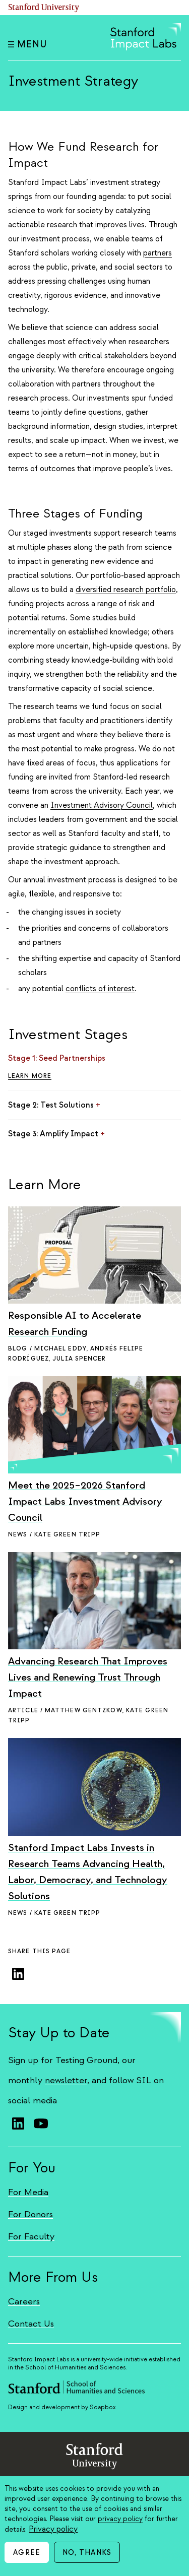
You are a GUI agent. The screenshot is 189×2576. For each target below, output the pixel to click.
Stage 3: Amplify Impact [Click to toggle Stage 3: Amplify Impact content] (56, 1134)
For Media (28, 2192)
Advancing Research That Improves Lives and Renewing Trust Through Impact (87, 1677)
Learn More (29, 1076)
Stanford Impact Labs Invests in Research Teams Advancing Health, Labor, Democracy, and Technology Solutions (87, 1871)
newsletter (66, 2080)
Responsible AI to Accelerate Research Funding (74, 1323)
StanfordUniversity (94, 2458)
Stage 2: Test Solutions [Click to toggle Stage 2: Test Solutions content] (54, 1105)
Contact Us (31, 2324)
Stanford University (44, 8)
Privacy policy (53, 2529)
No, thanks (86, 2552)
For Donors (30, 2214)
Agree (26, 2552)
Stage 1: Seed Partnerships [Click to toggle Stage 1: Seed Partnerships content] (60, 1058)
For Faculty (31, 2236)
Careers (24, 2301)
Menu (27, 44)
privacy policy (120, 2519)
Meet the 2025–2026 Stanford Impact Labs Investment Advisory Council (85, 1501)
